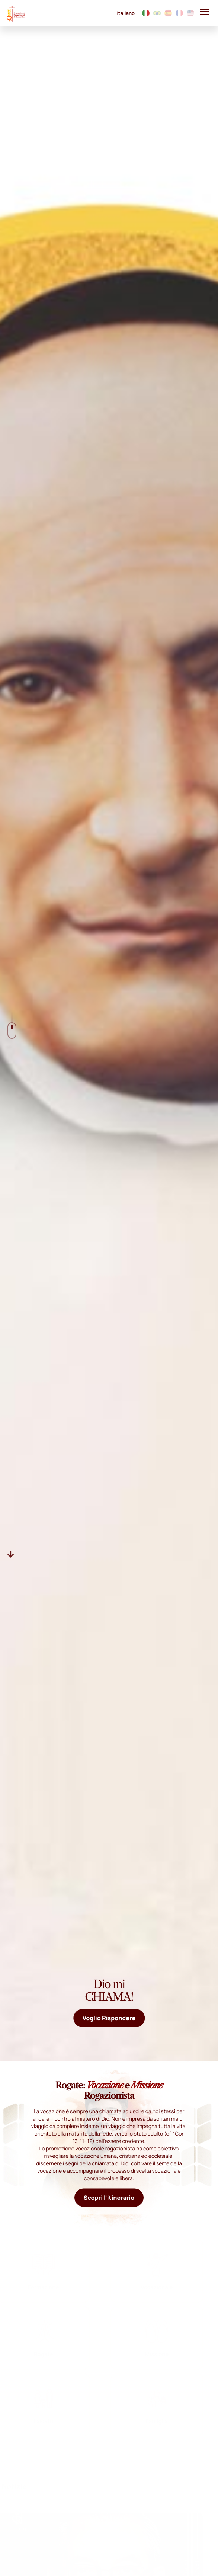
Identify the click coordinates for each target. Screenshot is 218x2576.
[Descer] (11, 1554)
